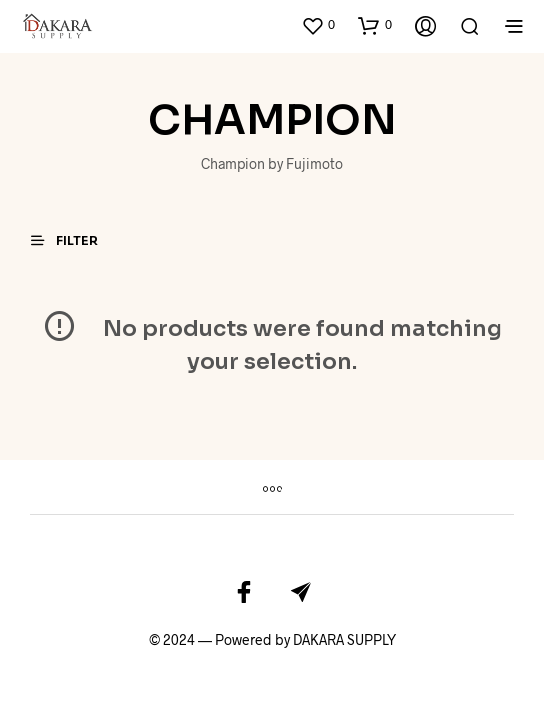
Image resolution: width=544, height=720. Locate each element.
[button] (318, 25)
